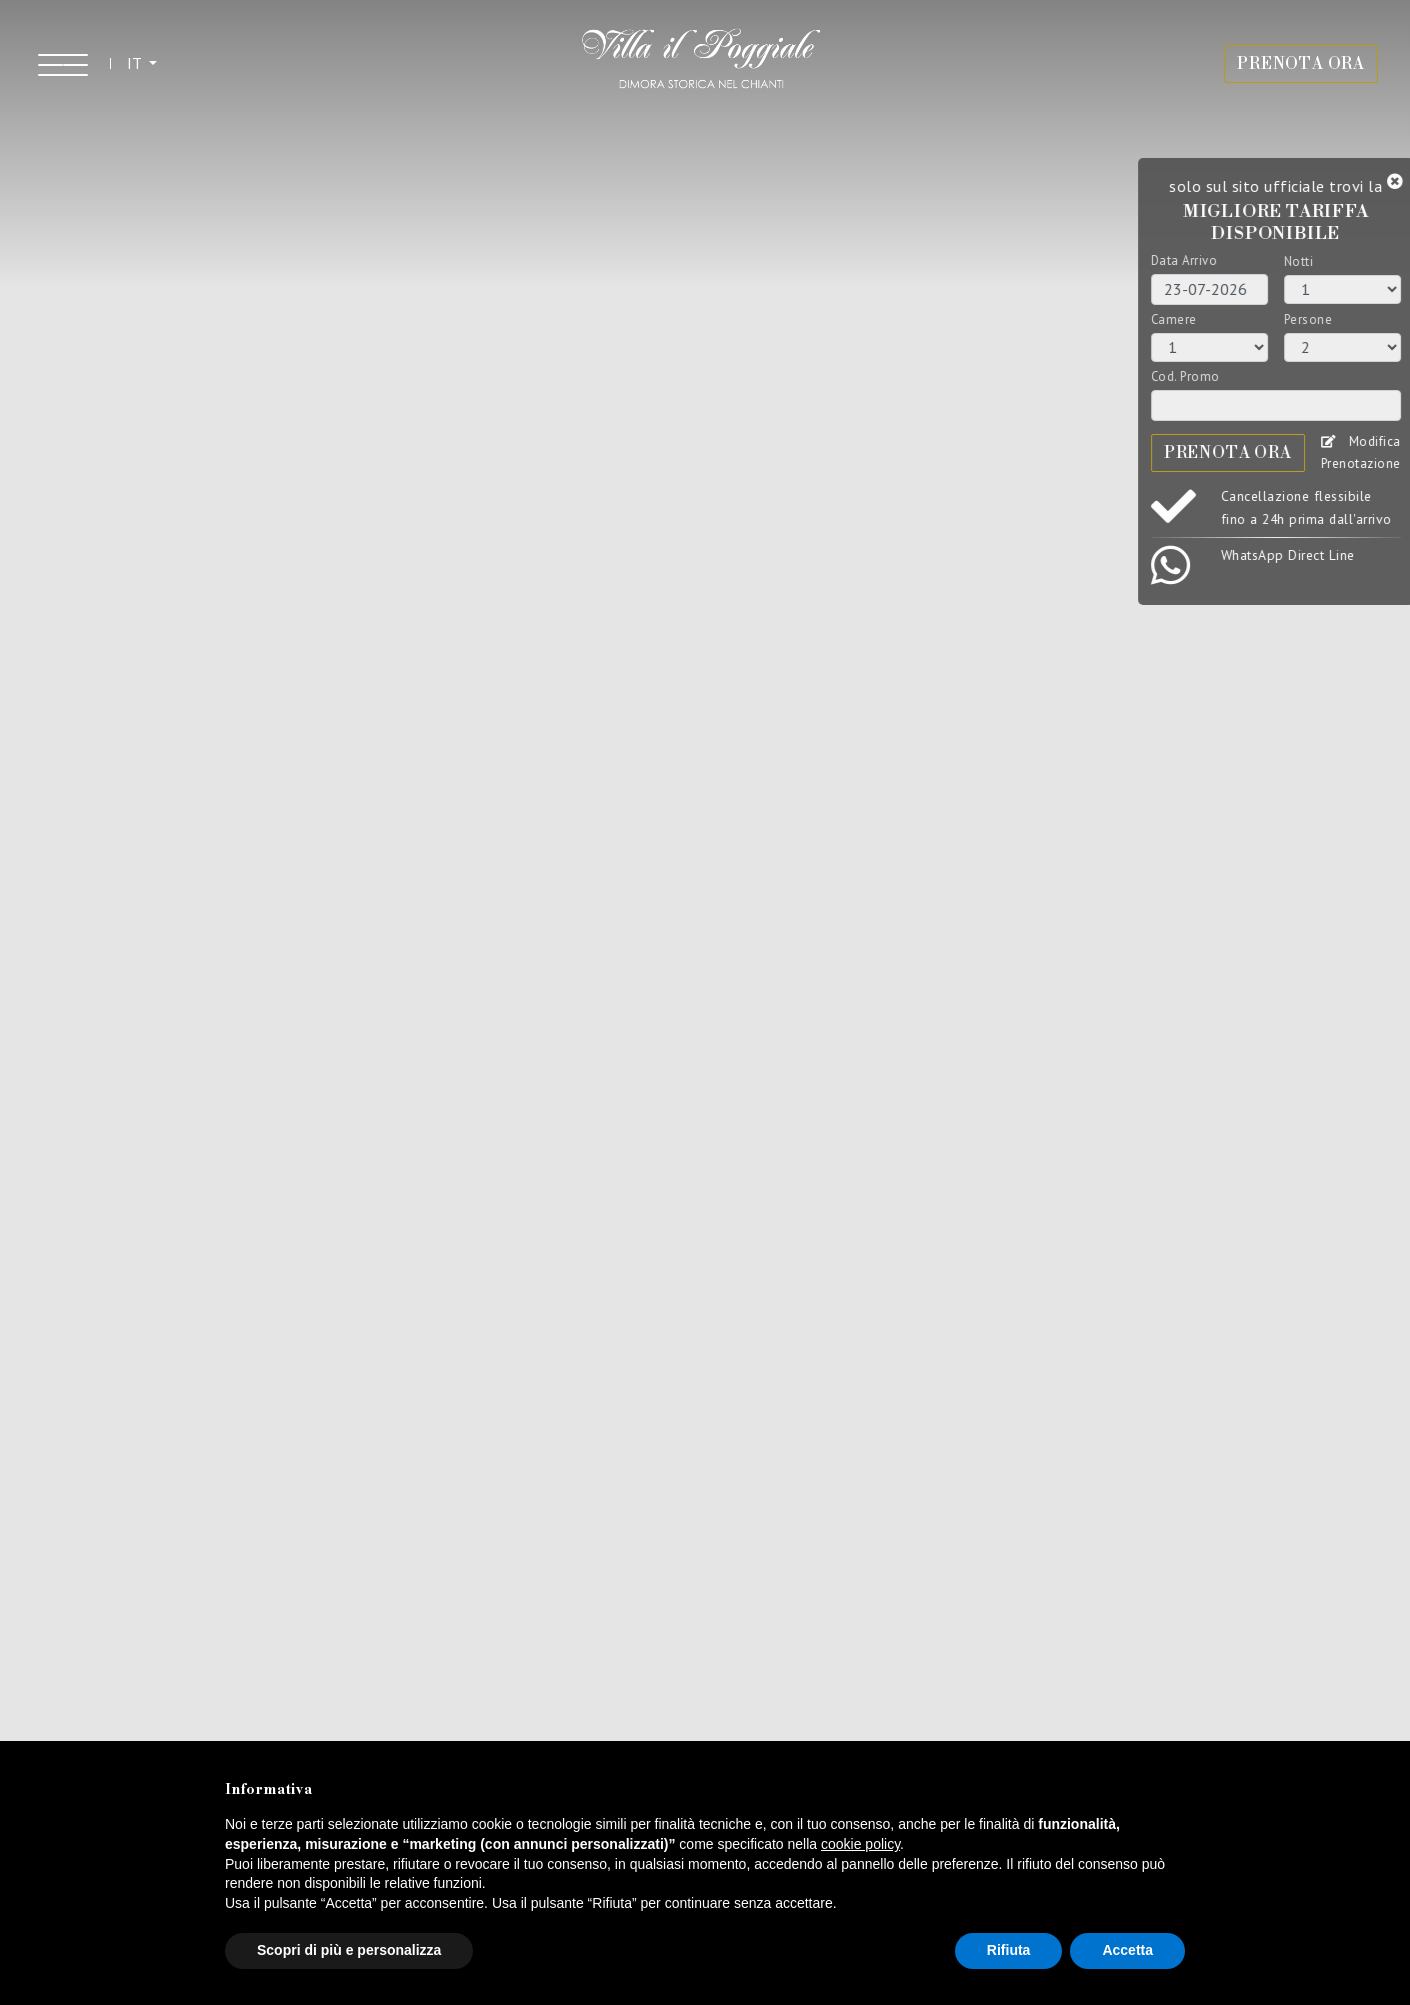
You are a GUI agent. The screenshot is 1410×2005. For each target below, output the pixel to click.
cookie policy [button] (860, 1844)
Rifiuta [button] (1009, 1950)
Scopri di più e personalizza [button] (349, 1950)
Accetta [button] (1127, 1950)
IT (136, 63)
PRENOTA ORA (1301, 64)
